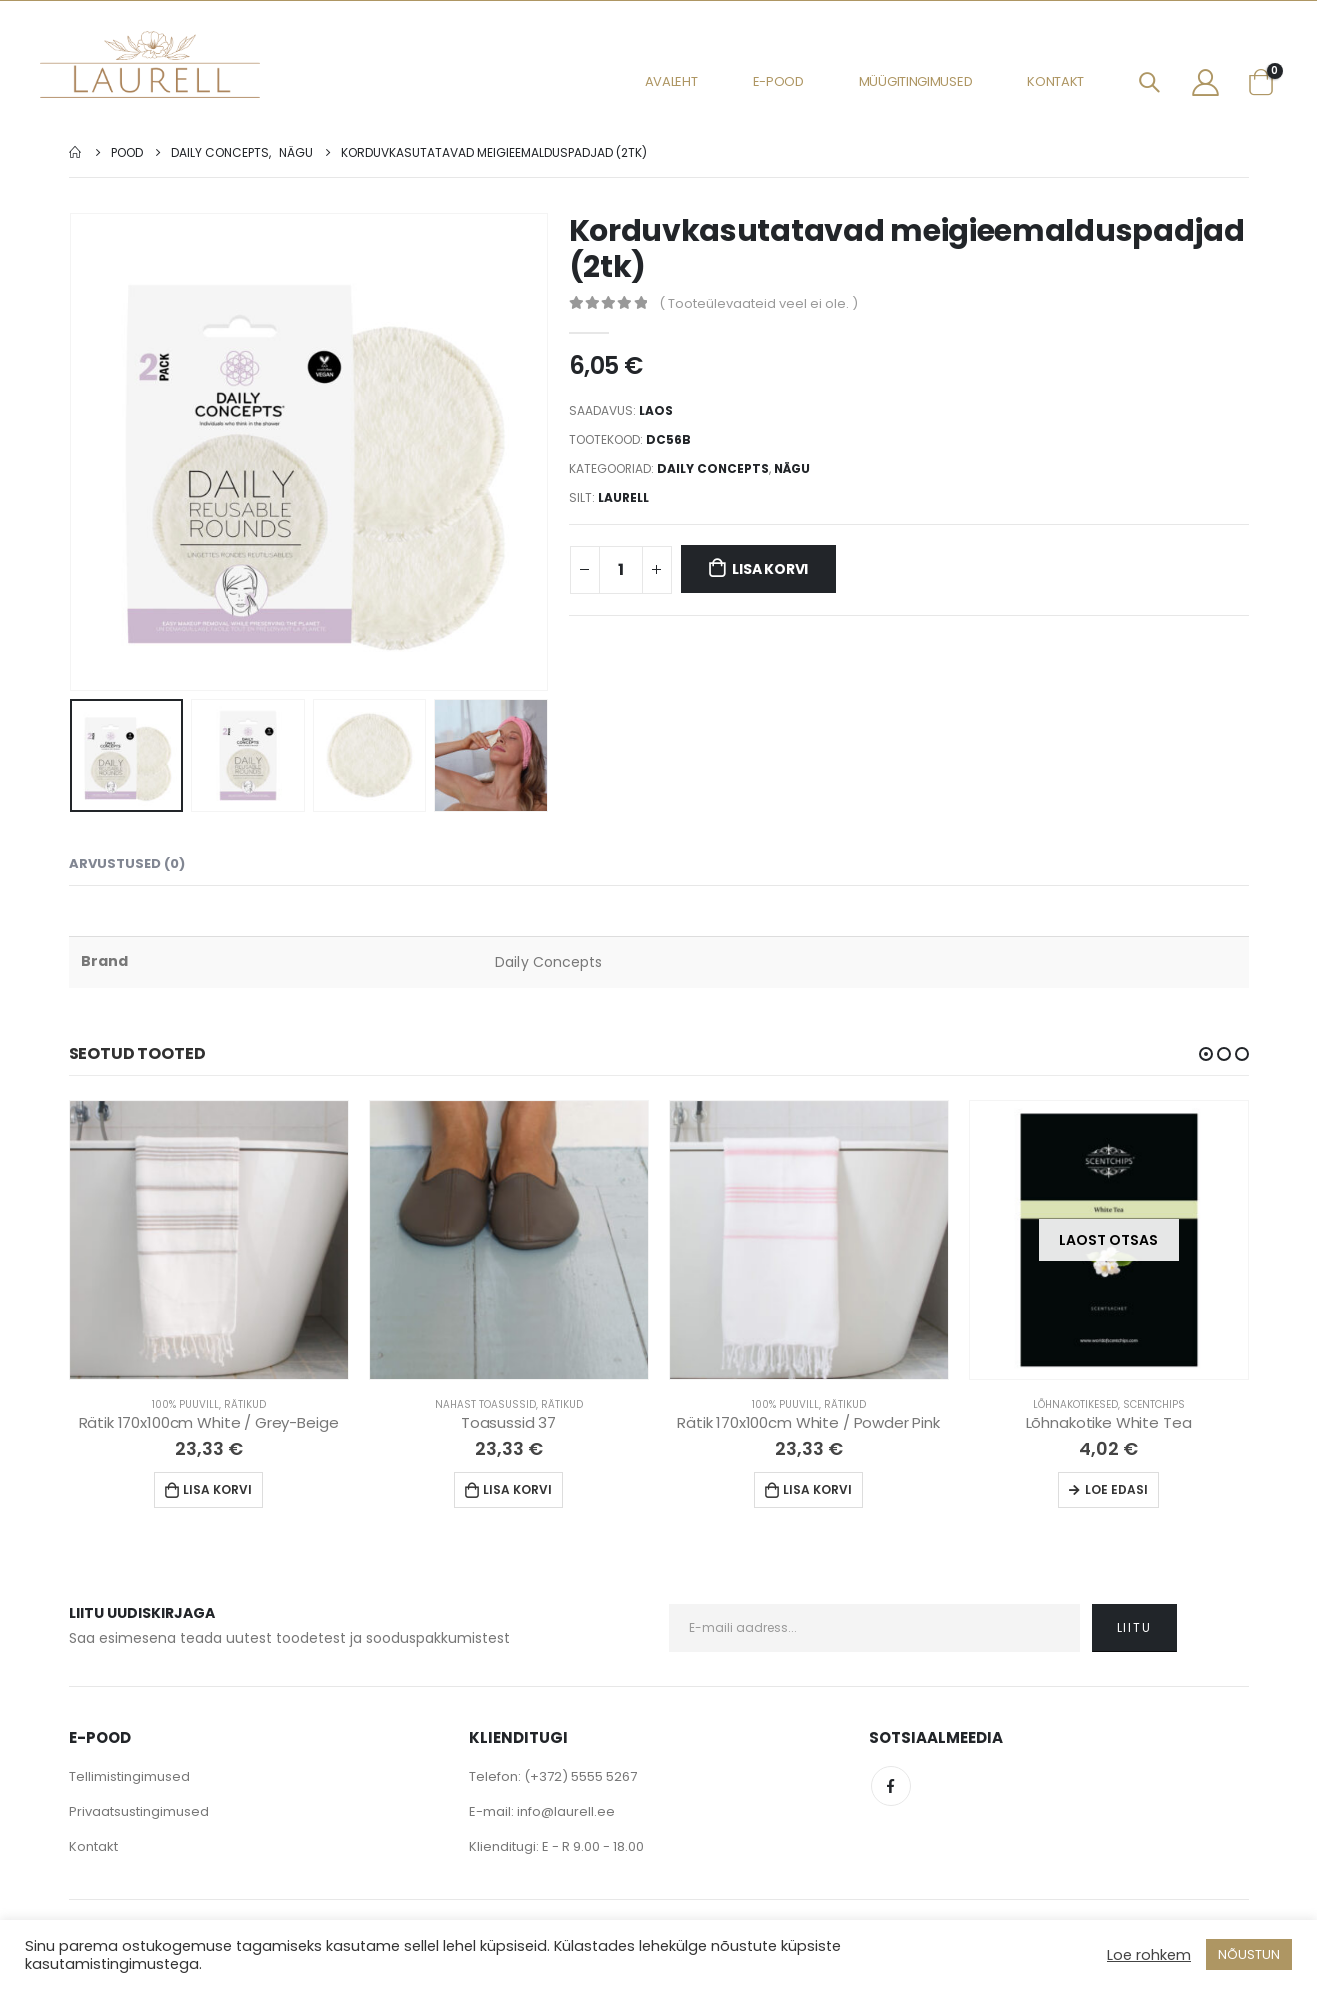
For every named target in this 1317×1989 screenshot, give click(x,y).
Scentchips (1154, 1404)
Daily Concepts (713, 468)
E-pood (778, 81)
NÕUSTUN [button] (1249, 1954)
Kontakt (1055, 81)
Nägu (792, 468)
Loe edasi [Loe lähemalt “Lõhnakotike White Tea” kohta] (1116, 1489)
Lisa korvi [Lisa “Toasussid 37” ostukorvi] (517, 1489)
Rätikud (245, 1404)
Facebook (891, 1786)
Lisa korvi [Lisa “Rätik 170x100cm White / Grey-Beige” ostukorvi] (217, 1489)
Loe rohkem (1149, 1955)
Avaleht (671, 81)
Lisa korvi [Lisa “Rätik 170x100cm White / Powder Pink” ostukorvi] (817, 1489)
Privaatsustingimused (139, 1811)
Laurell (623, 497)
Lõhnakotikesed (1075, 1404)
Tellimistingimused (129, 1776)
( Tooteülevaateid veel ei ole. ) (758, 303)
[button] (1206, 1054)
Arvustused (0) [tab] (127, 863)
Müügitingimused (916, 81)
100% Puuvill (185, 1404)
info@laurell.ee (566, 1811)
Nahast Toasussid (485, 1404)
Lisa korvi (770, 569)
